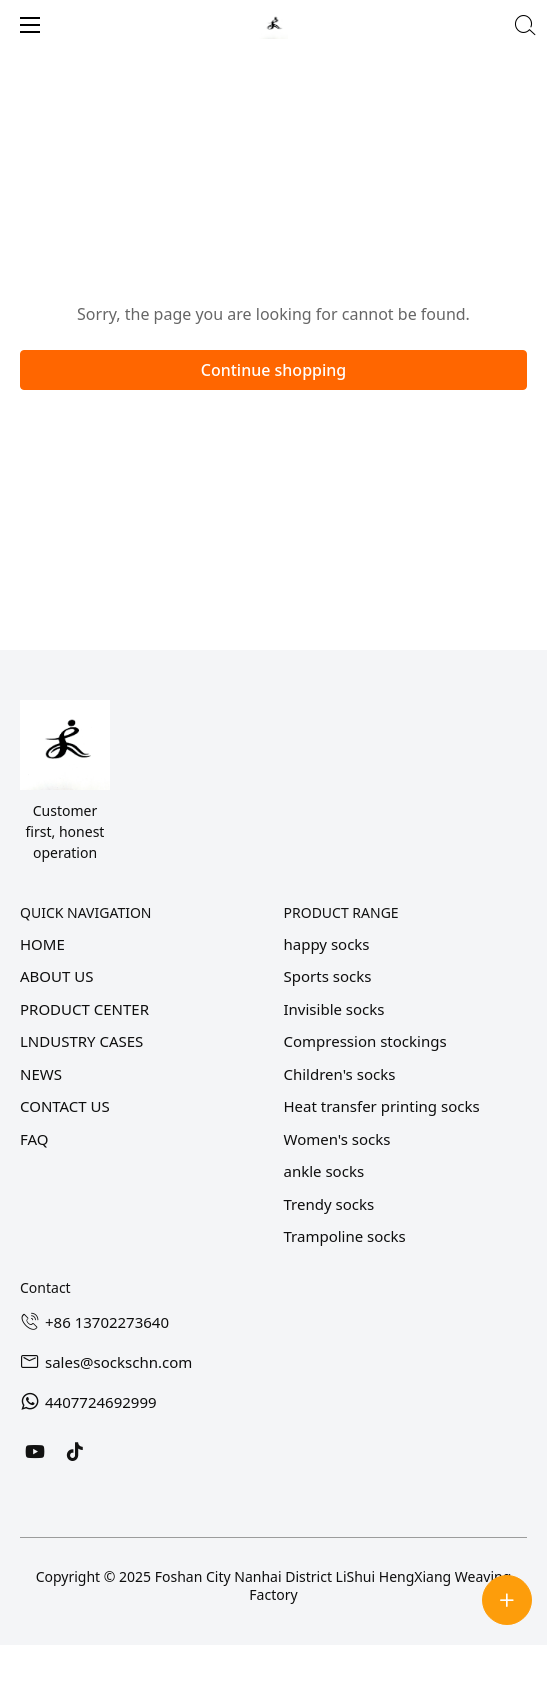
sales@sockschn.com (118, 1362)
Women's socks (337, 1139)
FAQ (34, 1139)
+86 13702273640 (107, 1322)
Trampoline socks (345, 1236)
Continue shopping (274, 370)
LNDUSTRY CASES (81, 1041)
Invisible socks (334, 1009)
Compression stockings (365, 1041)
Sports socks (328, 976)
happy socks (327, 944)
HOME (42, 944)
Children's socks (340, 1074)
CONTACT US (65, 1106)
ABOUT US (56, 976)
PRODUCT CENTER (84, 1009)
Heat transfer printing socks (382, 1106)
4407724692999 (101, 1402)
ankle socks (324, 1171)
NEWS (41, 1074)
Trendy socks (329, 1204)
